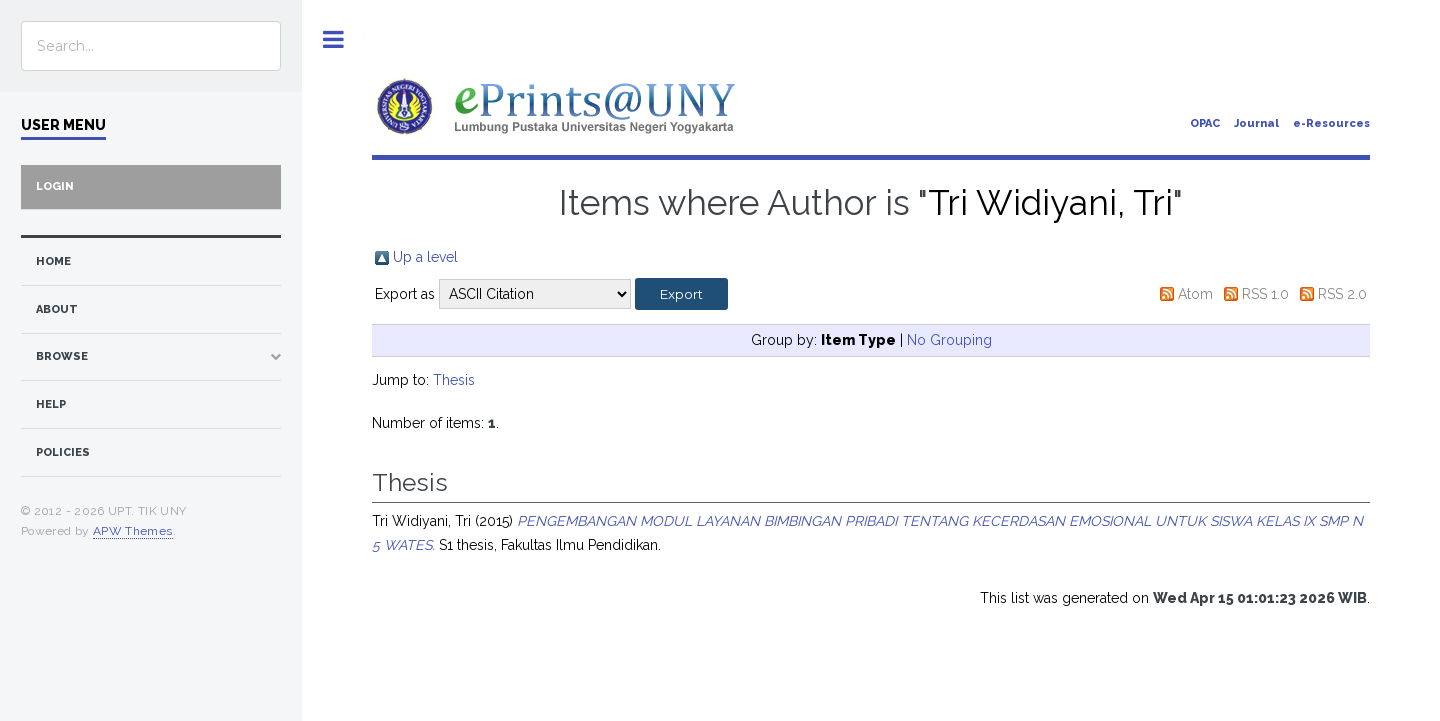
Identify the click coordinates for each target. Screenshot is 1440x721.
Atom (1195, 294)
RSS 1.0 (1265, 294)
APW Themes (133, 531)
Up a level (425, 257)
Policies (63, 452)
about (57, 309)
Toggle (333, 39)
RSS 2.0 (1342, 294)
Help (51, 404)
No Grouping (949, 340)
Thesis (454, 380)
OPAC (1205, 123)
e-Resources (1331, 123)
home (53, 261)
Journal (1256, 123)
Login (55, 186)
